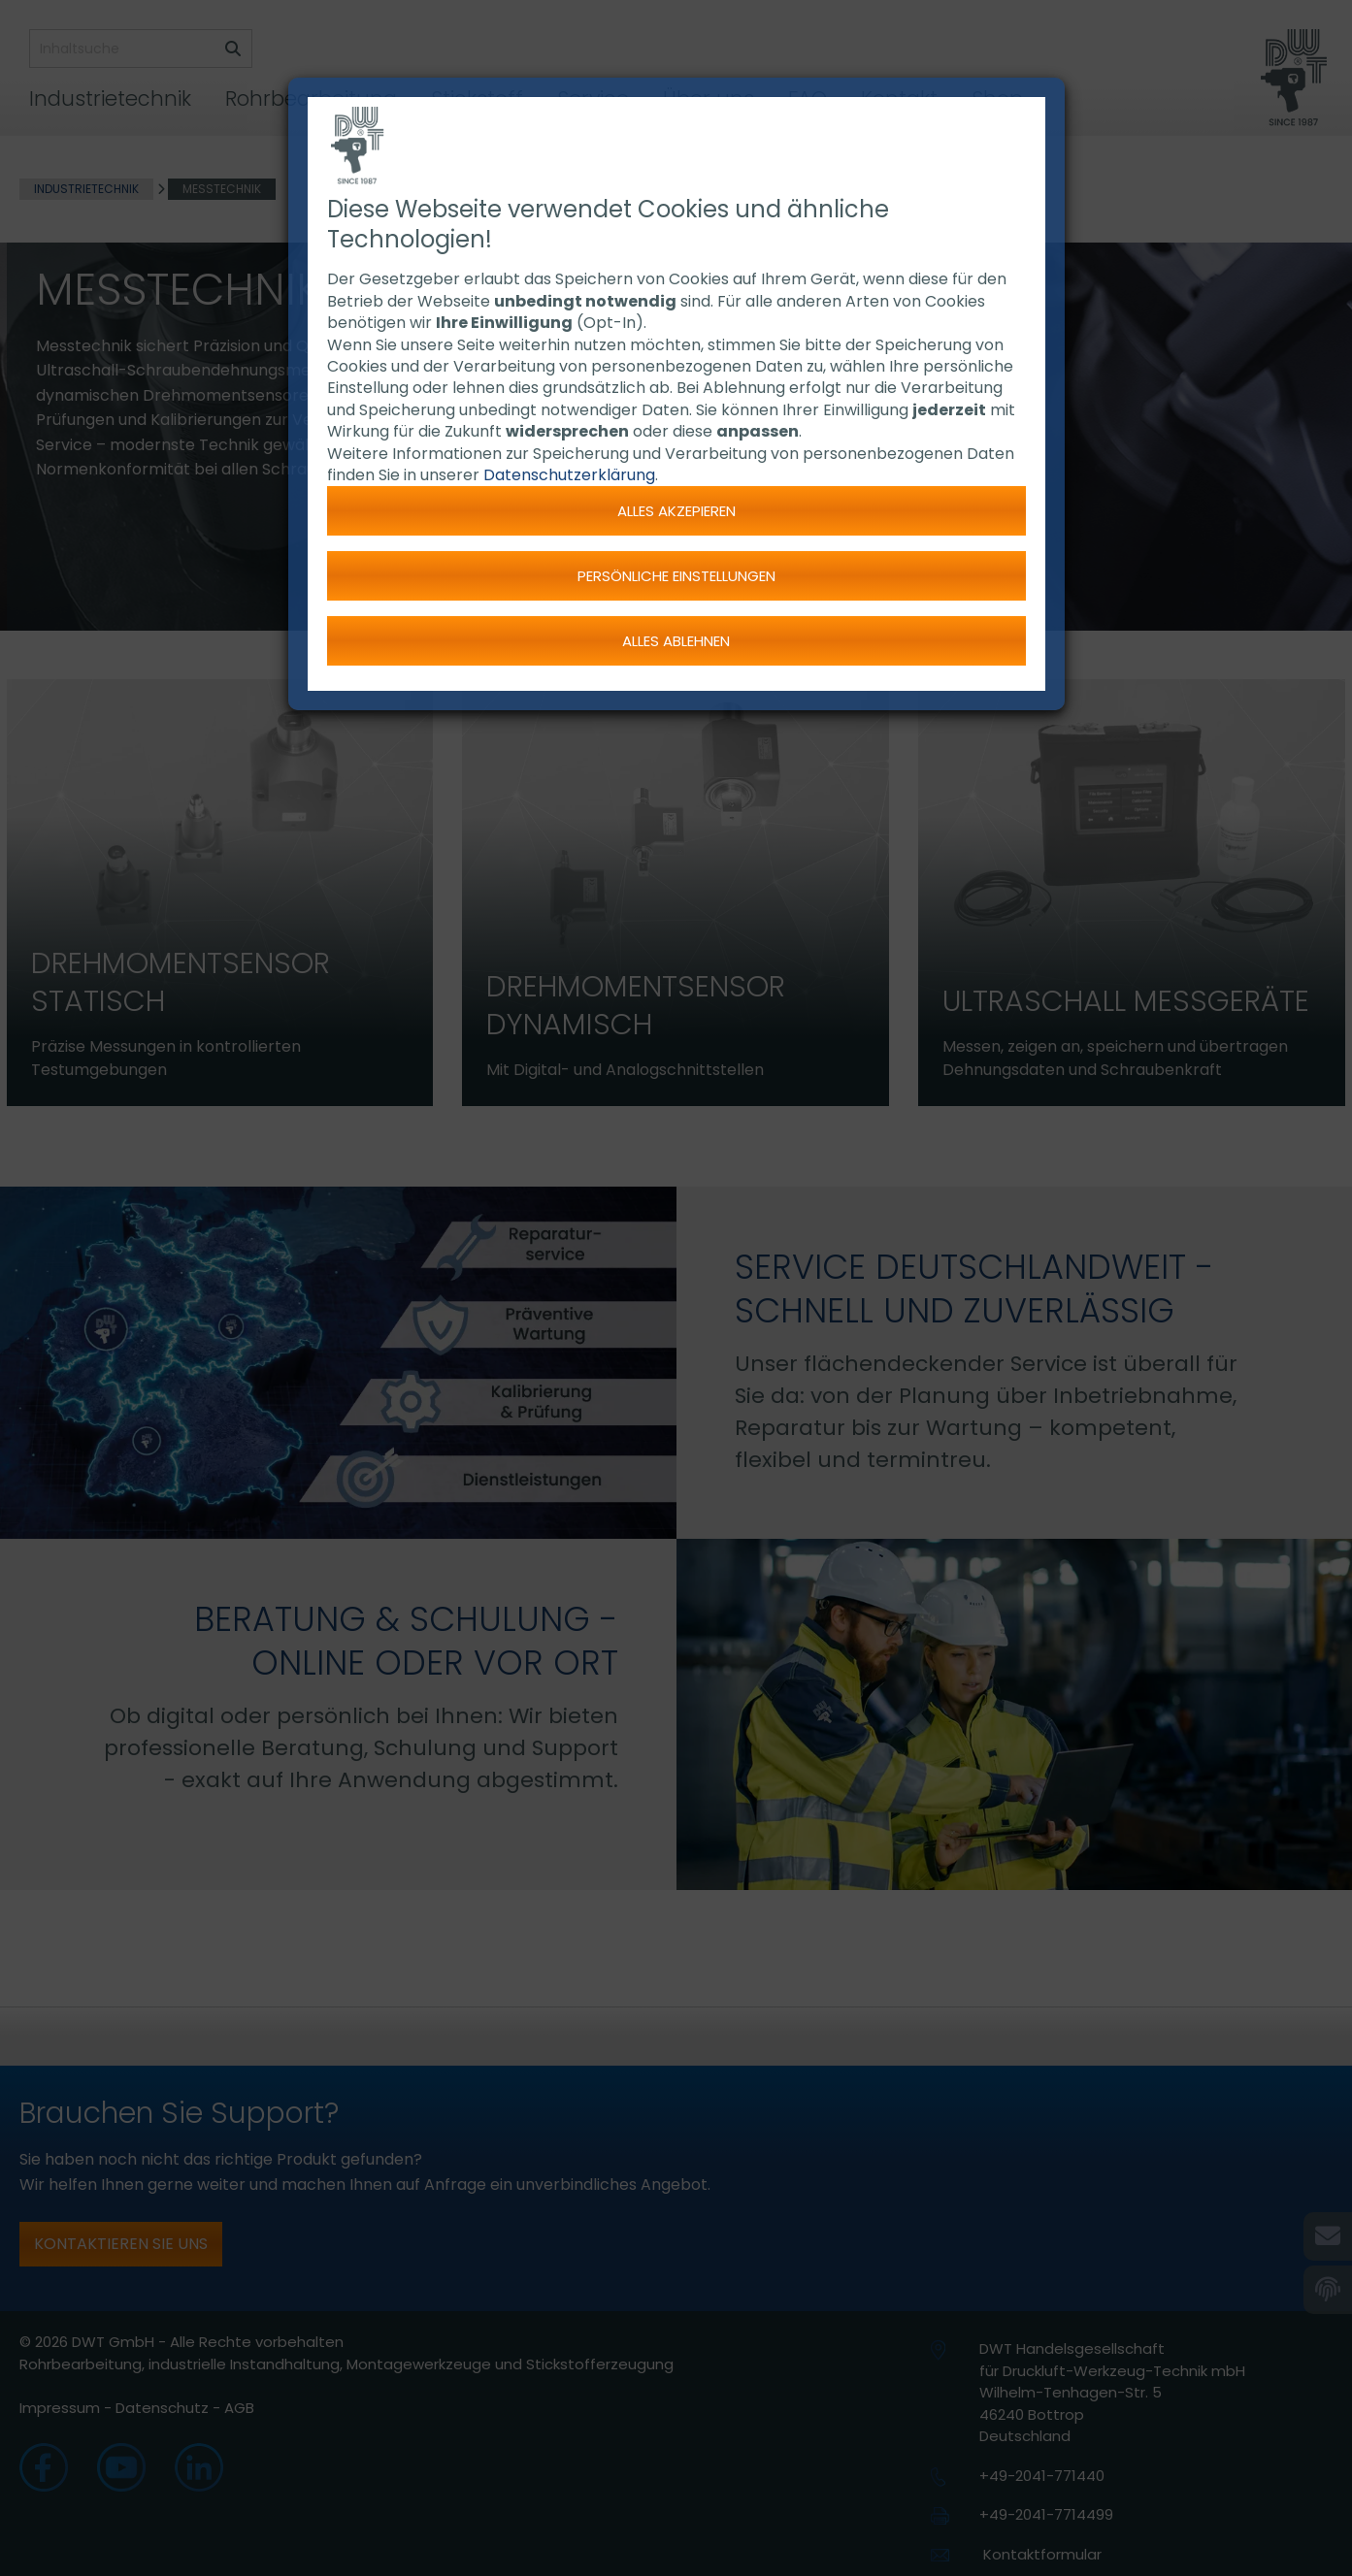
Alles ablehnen (676, 641)
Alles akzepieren (676, 511)
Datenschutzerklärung (569, 475)
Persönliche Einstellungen (676, 576)
